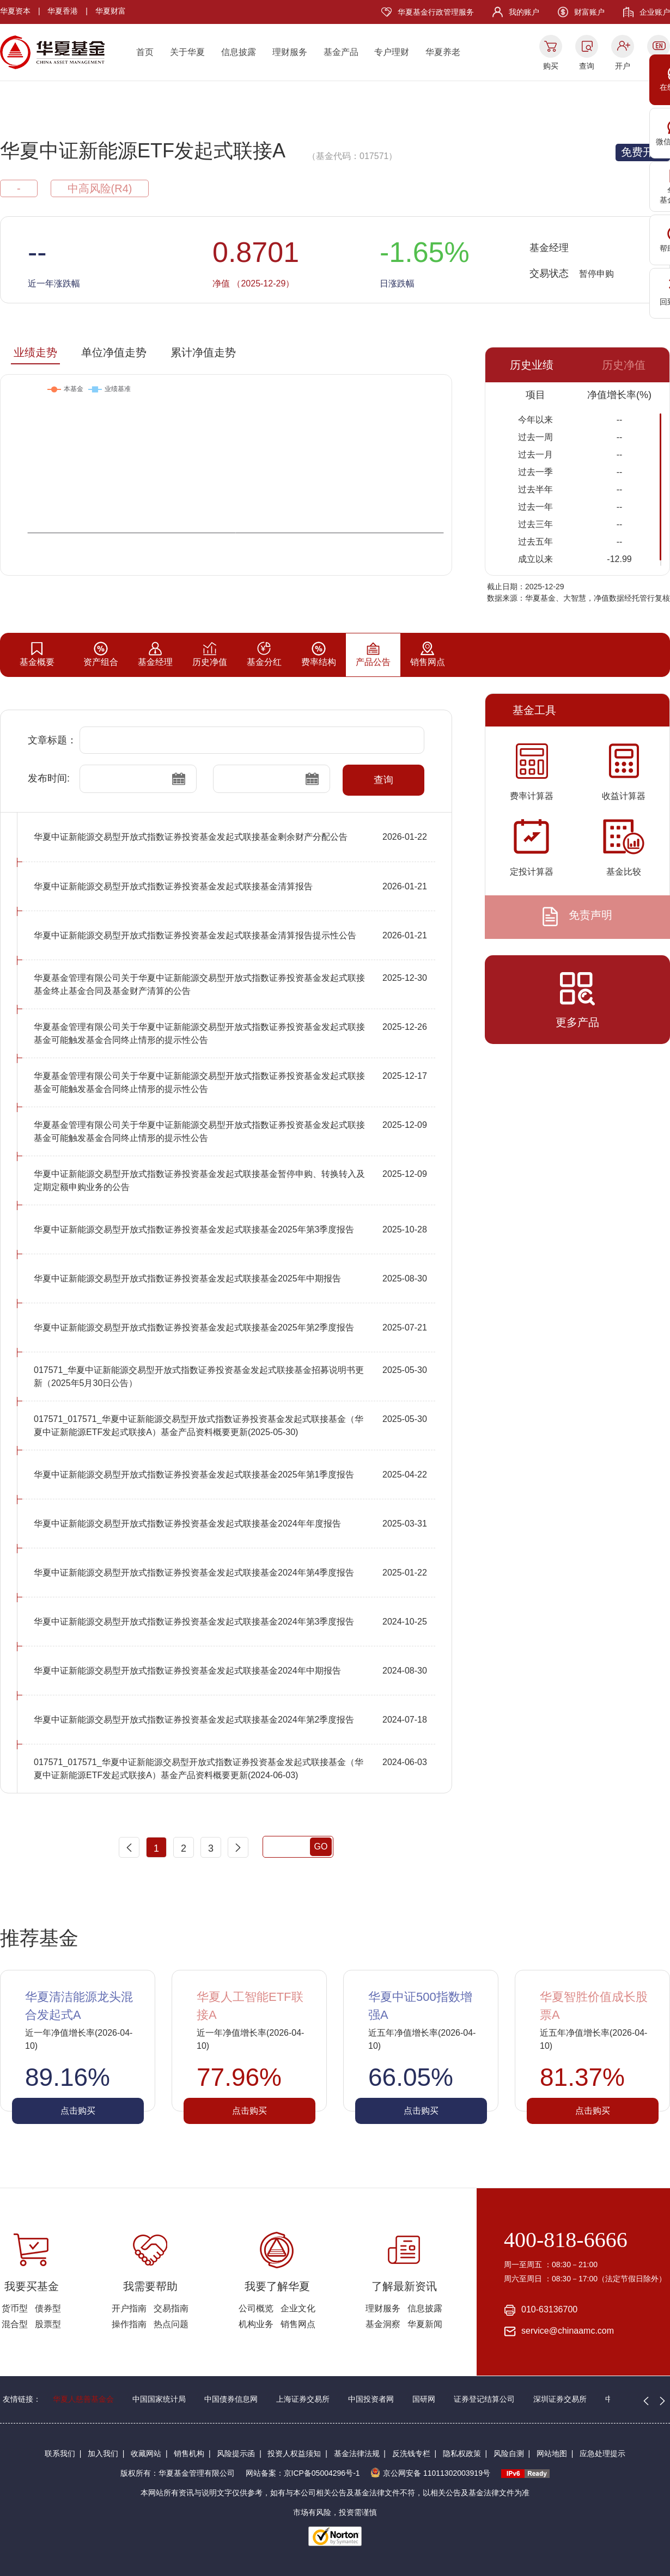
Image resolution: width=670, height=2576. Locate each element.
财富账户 (589, 12)
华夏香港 (62, 11)
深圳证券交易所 (560, 2399)
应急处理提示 (602, 2453)
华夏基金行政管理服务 (436, 12)
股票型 (48, 2324)
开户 (622, 66)
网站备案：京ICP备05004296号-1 (303, 2473)
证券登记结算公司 (484, 2399)
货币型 (15, 2308)
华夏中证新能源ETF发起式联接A (142, 150)
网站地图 (552, 2453)
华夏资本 (15, 11)
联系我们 (60, 2453)
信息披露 (238, 52)
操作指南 (129, 2324)
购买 (550, 66)
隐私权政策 (462, 2453)
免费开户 (643, 152)
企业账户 (654, 12)
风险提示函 (236, 2453)
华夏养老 (442, 52)
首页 (145, 52)
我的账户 (524, 12)
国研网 (423, 2399)
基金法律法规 (357, 2453)
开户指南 (129, 2308)
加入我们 (103, 2453)
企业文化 (298, 2308)
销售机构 (189, 2453)
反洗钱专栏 (411, 2453)
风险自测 (509, 2453)
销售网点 (298, 2324)
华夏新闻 (424, 2324)
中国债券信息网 (231, 2399)
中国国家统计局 (159, 2399)
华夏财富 (110, 11)
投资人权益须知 (294, 2453)
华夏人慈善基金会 (83, 2399)
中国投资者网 (371, 2399)
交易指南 (171, 2308)
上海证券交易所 (303, 2399)
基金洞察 (383, 2324)
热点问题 (171, 2324)
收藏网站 (146, 2453)
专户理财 (391, 52)
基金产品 (341, 52)
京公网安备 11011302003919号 (430, 2473)
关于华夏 (187, 52)
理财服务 (289, 52)
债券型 (48, 2308)
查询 (586, 66)
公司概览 (256, 2308)
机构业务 (256, 2324)
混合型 (15, 2324)
